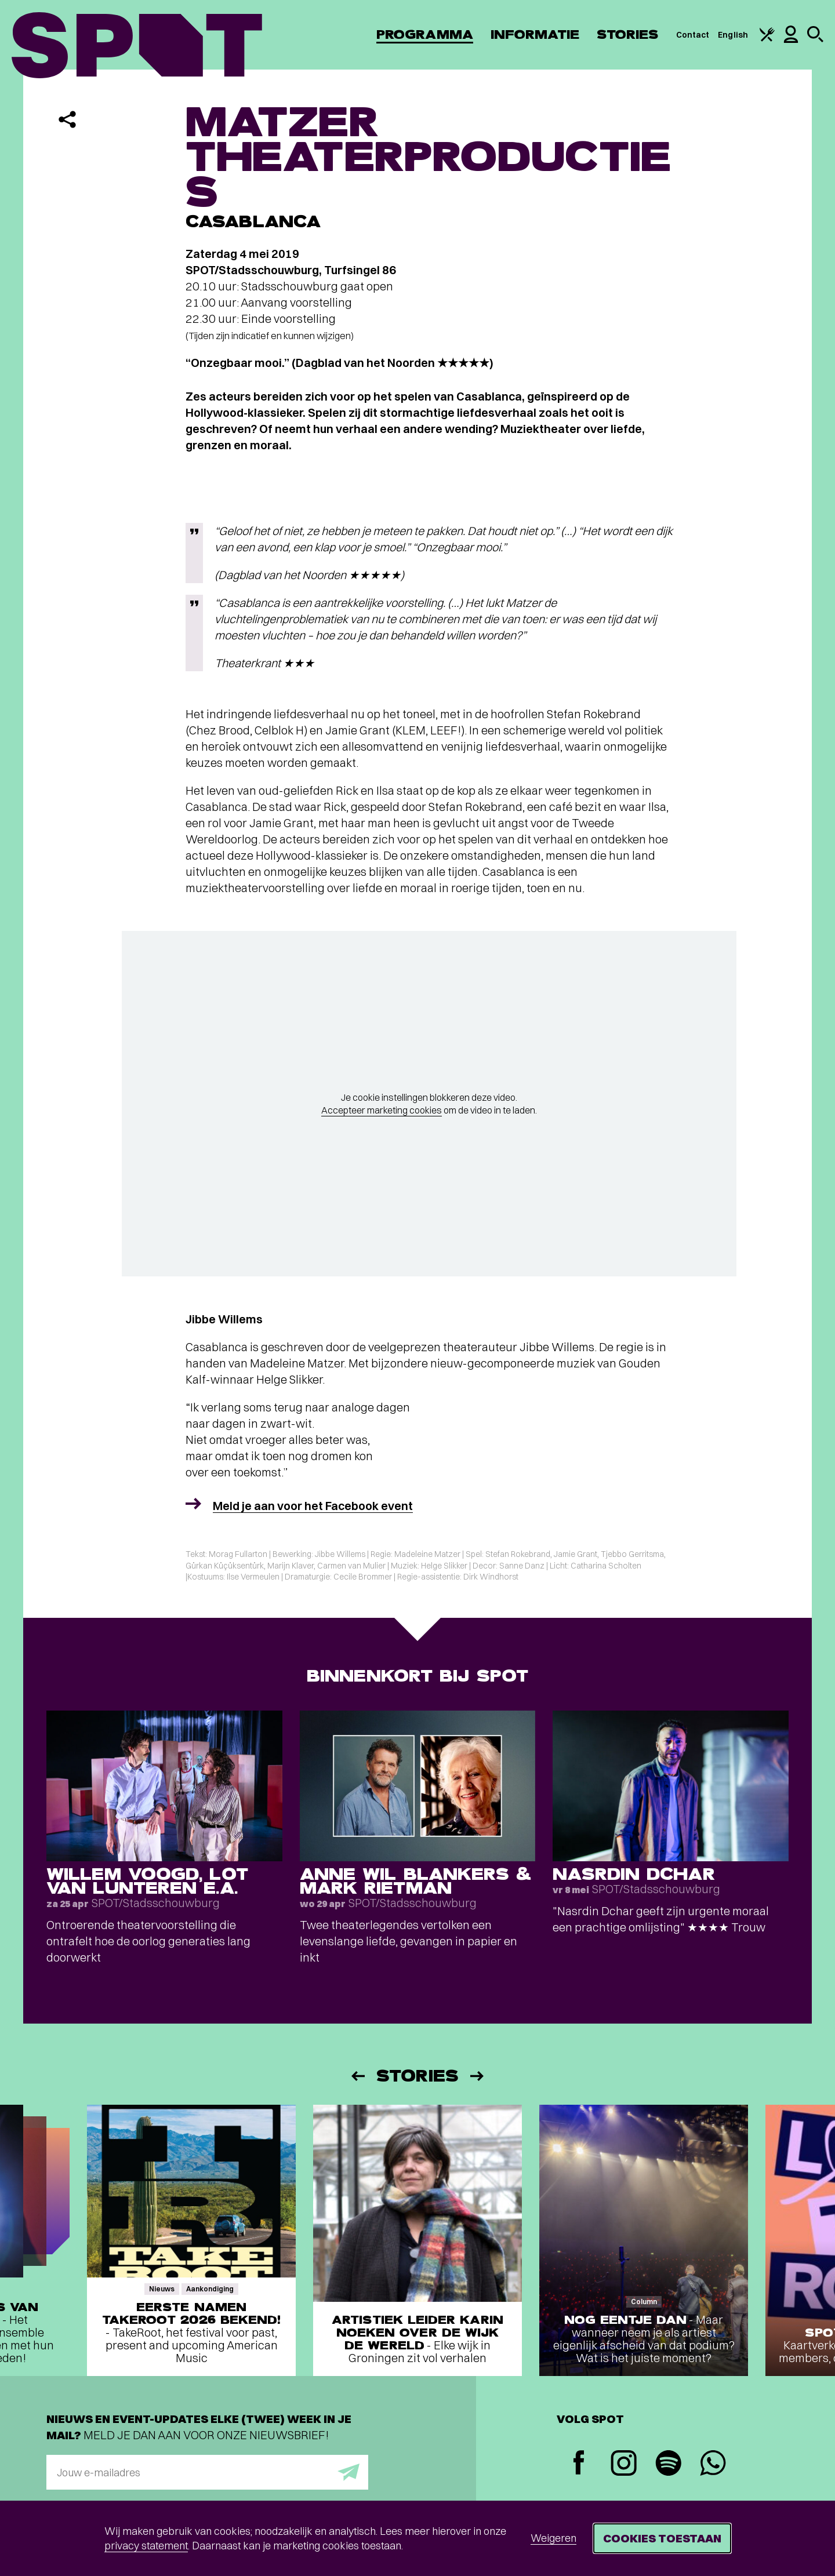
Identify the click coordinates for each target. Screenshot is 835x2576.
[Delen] (67, 119)
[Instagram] (623, 2464)
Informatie (535, 34)
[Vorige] (357, 2076)
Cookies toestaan (662, 2538)
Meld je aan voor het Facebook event (313, 1505)
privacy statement (146, 2545)
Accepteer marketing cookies (381, 1110)
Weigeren (553, 2538)
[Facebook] (579, 2464)
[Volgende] (477, 2076)
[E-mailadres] (207, 2472)
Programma (424, 34)
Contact (693, 35)
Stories (628, 34)
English (733, 35)
